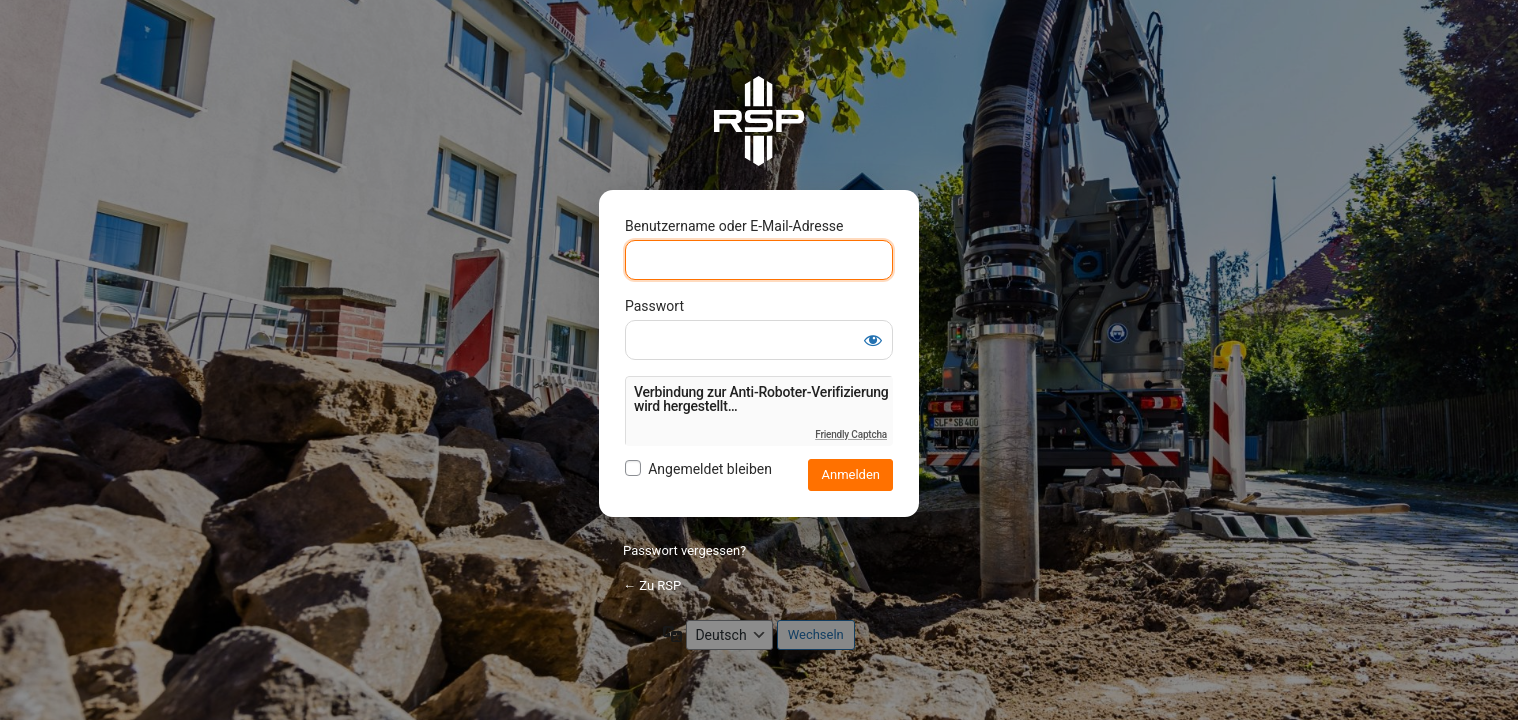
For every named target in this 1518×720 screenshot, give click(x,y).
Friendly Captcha (851, 434)
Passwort (654, 306)
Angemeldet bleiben (710, 469)
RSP (759, 121)
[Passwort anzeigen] (873, 340)
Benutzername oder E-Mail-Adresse (734, 226)
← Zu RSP (652, 585)
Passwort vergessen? (684, 550)
